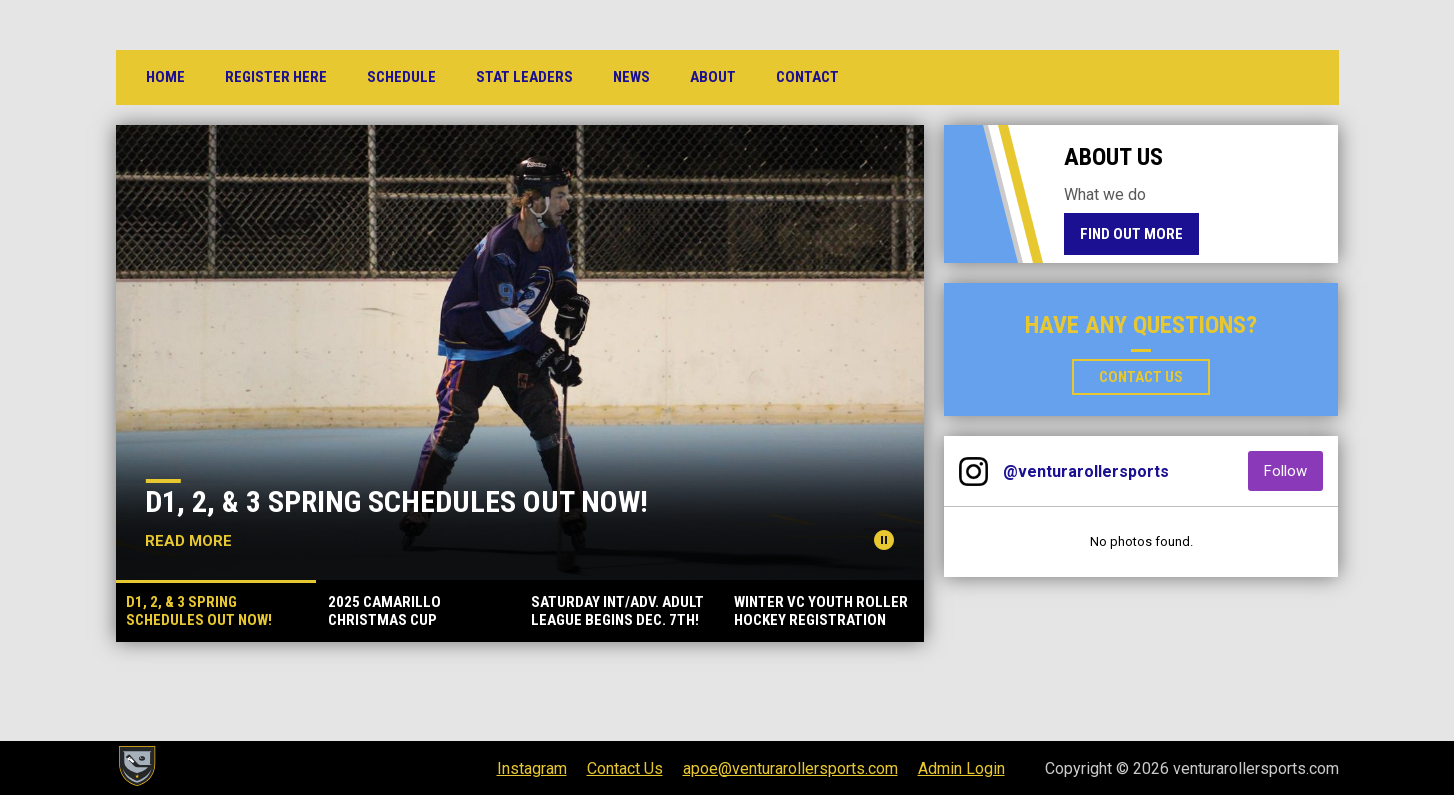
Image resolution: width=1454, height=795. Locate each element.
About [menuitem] (713, 77)
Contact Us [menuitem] (625, 768)
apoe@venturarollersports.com (790, 768)
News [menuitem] (631, 77)
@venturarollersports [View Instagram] (1086, 471)
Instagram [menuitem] (532, 768)
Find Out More (1131, 234)
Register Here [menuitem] (276, 77)
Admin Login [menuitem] (961, 768)
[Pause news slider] (884, 540)
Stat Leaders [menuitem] (524, 77)
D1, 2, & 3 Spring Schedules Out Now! (396, 501)
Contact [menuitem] (807, 77)
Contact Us (1141, 377)
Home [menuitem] (165, 77)
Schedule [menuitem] (401, 77)
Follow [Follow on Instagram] (1293, 470)
